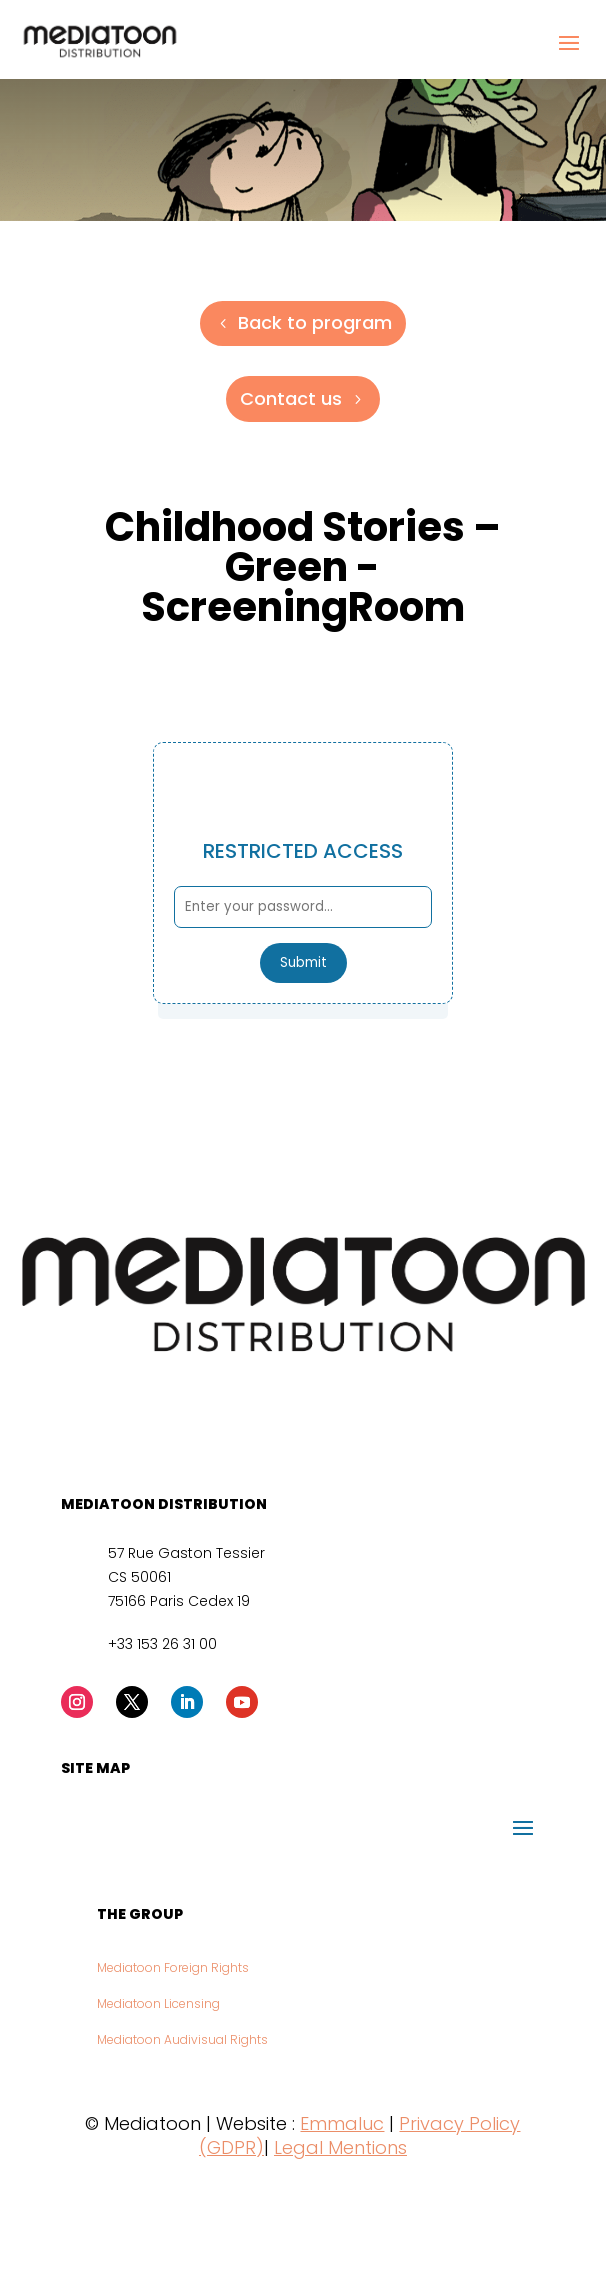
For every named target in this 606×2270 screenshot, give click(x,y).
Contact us (291, 398)
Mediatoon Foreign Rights (173, 1967)
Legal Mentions (340, 2147)
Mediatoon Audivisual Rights (182, 2039)
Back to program (315, 322)
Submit (303, 962)
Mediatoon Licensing (158, 2003)
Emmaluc (342, 2123)
